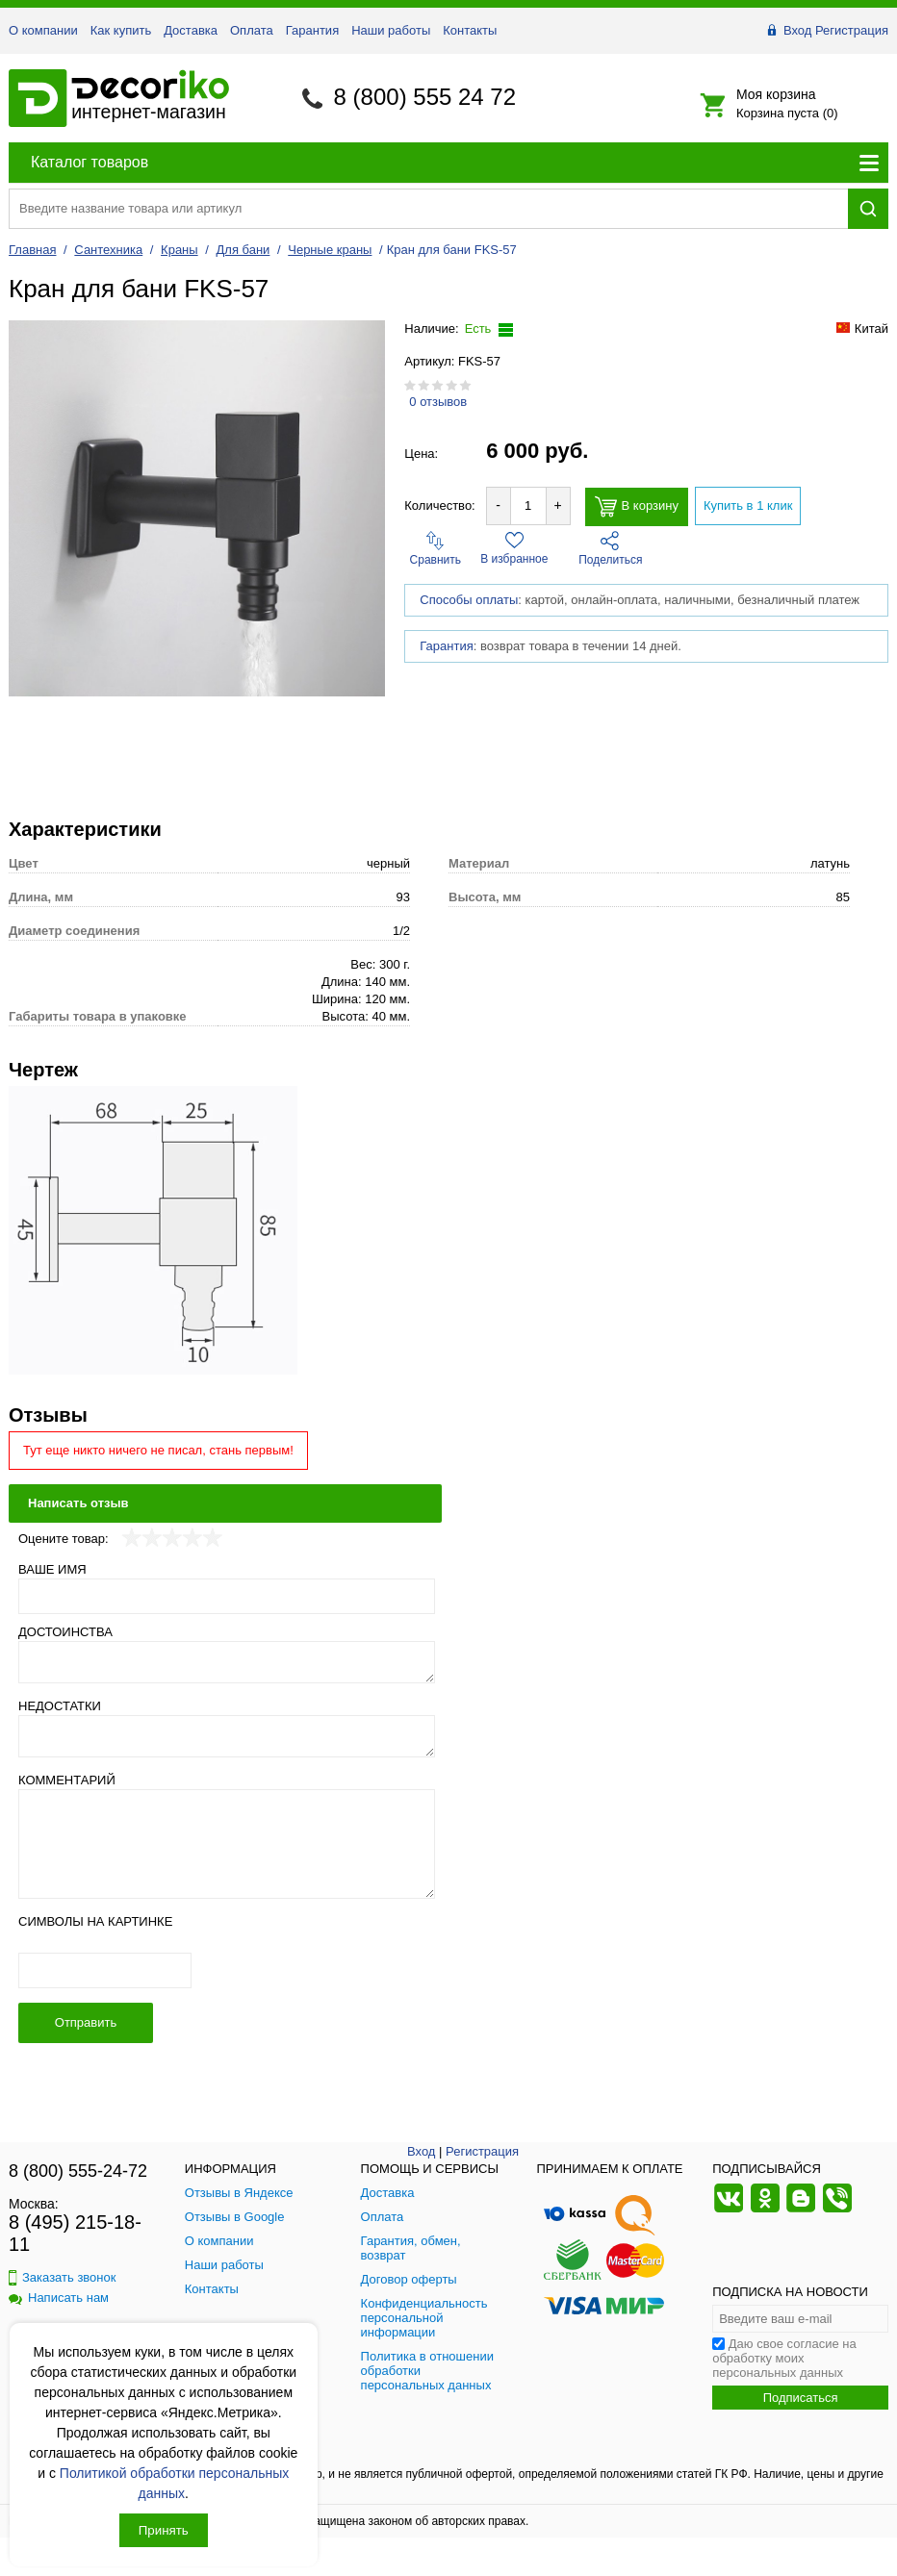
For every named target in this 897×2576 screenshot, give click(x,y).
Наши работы (390, 30)
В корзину (637, 506)
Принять (164, 2530)
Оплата (251, 30)
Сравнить (435, 549)
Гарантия (312, 30)
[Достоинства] (226, 1662)
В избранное (514, 548)
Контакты (470, 30)
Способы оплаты (469, 600)
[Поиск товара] (428, 208)
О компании (43, 30)
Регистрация (851, 30)
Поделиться (610, 549)
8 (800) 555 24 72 (425, 97)
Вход (797, 30)
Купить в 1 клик (748, 505)
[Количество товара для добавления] (528, 505)
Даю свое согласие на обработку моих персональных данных (784, 2358)
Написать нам (59, 2297)
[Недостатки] (226, 1736)
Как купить (120, 30)
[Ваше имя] (226, 1596)
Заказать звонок (62, 2277)
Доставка (191, 30)
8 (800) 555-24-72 (78, 2171)
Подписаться (800, 2397)
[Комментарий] (226, 1844)
